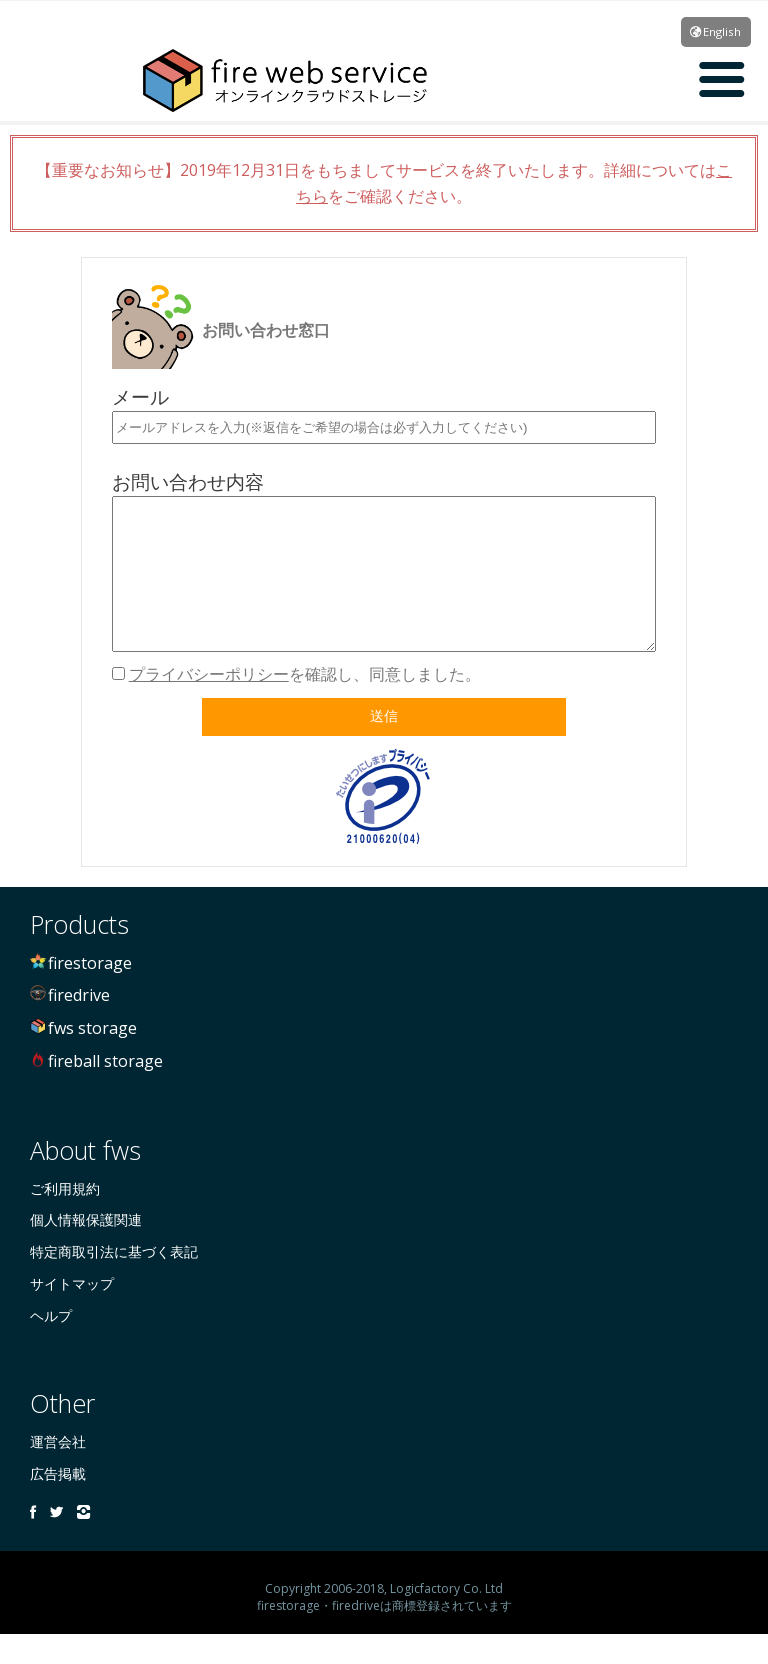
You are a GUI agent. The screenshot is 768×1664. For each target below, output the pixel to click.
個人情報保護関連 (86, 1249)
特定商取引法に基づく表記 (114, 1281)
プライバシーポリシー (209, 704)
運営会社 (58, 1471)
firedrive (79, 1025)
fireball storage (105, 1091)
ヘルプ (51, 1345)
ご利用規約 (65, 1218)
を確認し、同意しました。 (305, 704)
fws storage (92, 1058)
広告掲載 (58, 1503)
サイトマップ (72, 1313)
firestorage (90, 993)
